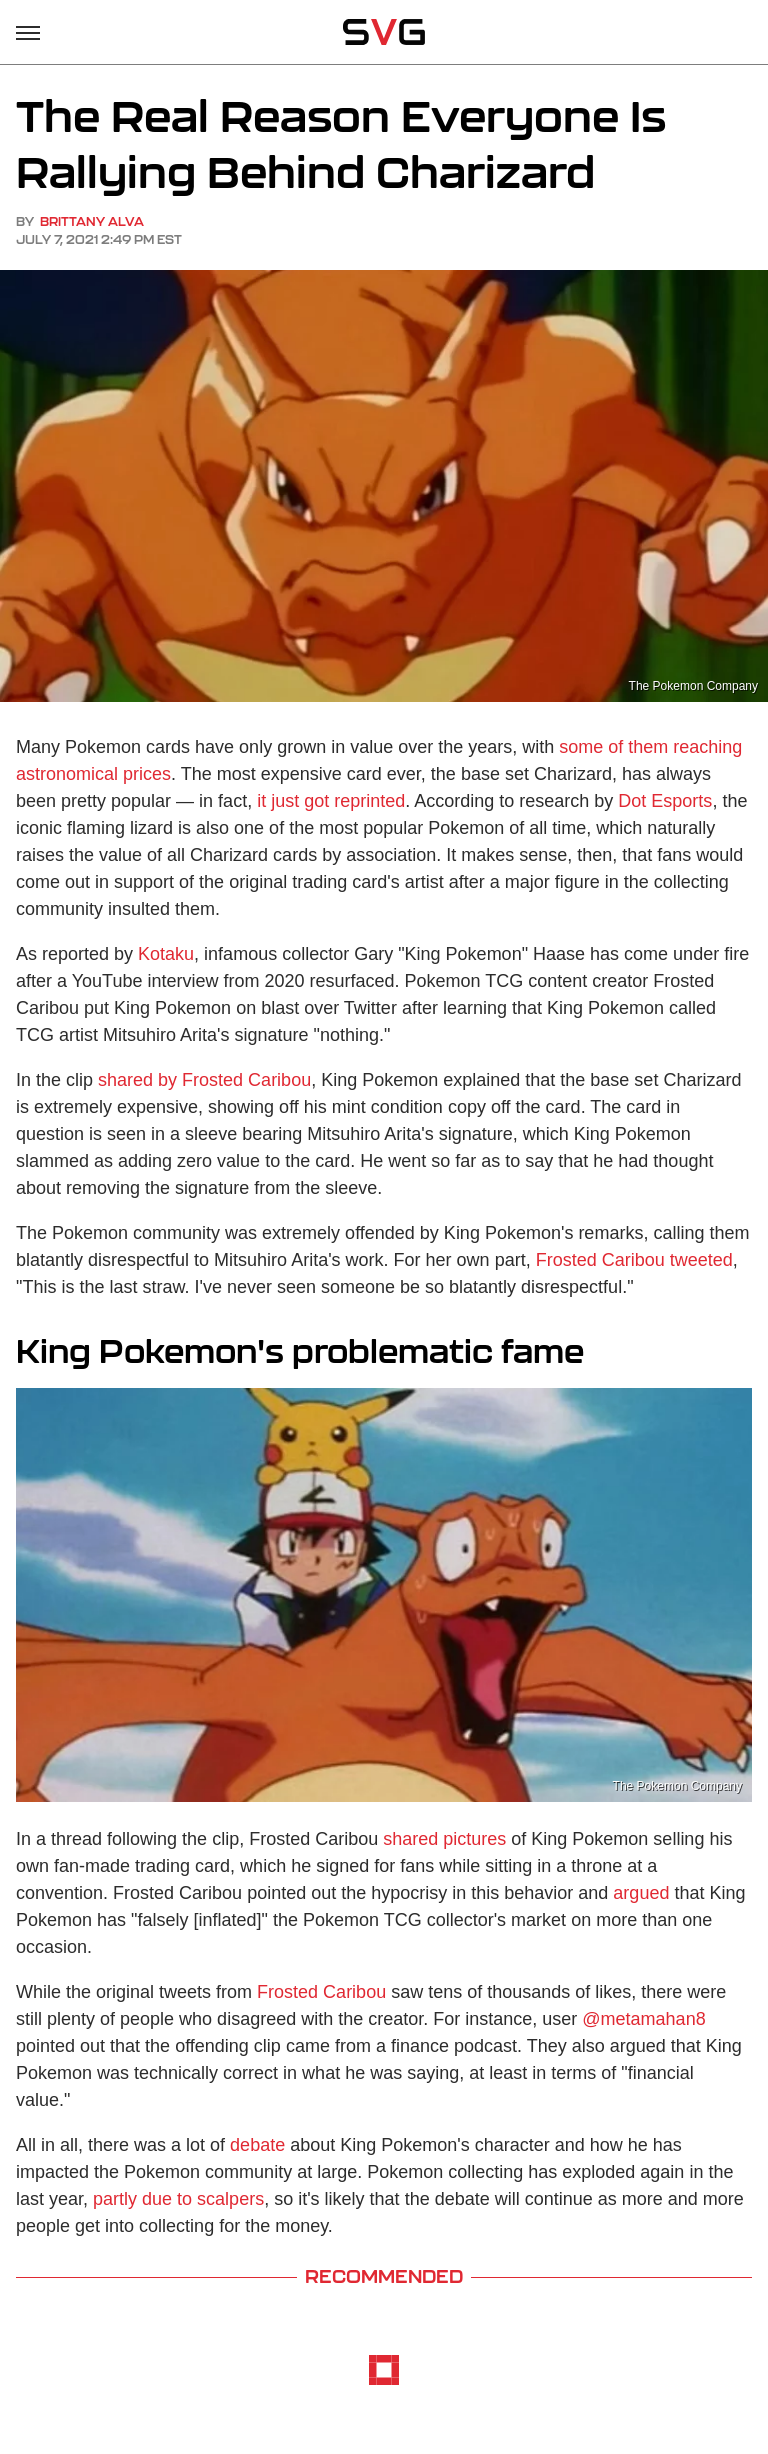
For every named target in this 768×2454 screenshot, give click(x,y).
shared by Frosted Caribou (204, 1080)
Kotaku (166, 954)
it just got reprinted (331, 801)
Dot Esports (665, 801)
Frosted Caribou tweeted (634, 1260)
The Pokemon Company (693, 686)
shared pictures (444, 1839)
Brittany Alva (92, 221)
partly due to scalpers (178, 2199)
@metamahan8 (643, 2019)
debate (257, 2145)
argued (641, 1893)
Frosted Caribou (321, 1992)
